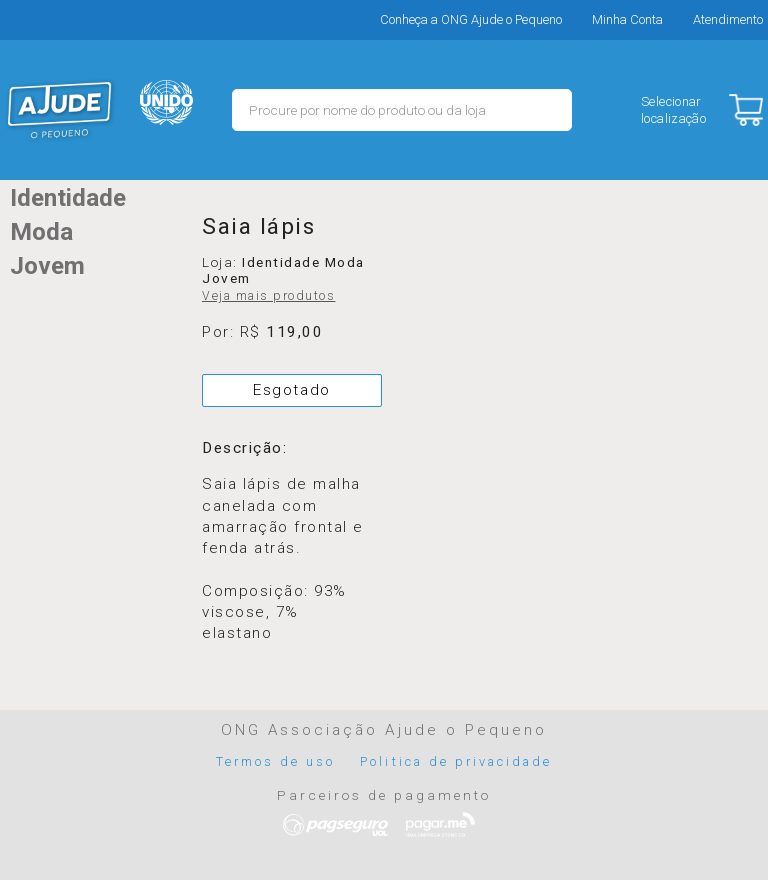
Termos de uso (276, 761)
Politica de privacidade (456, 761)
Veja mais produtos (268, 296)
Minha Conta (627, 19)
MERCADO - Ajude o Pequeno (60, 110)
